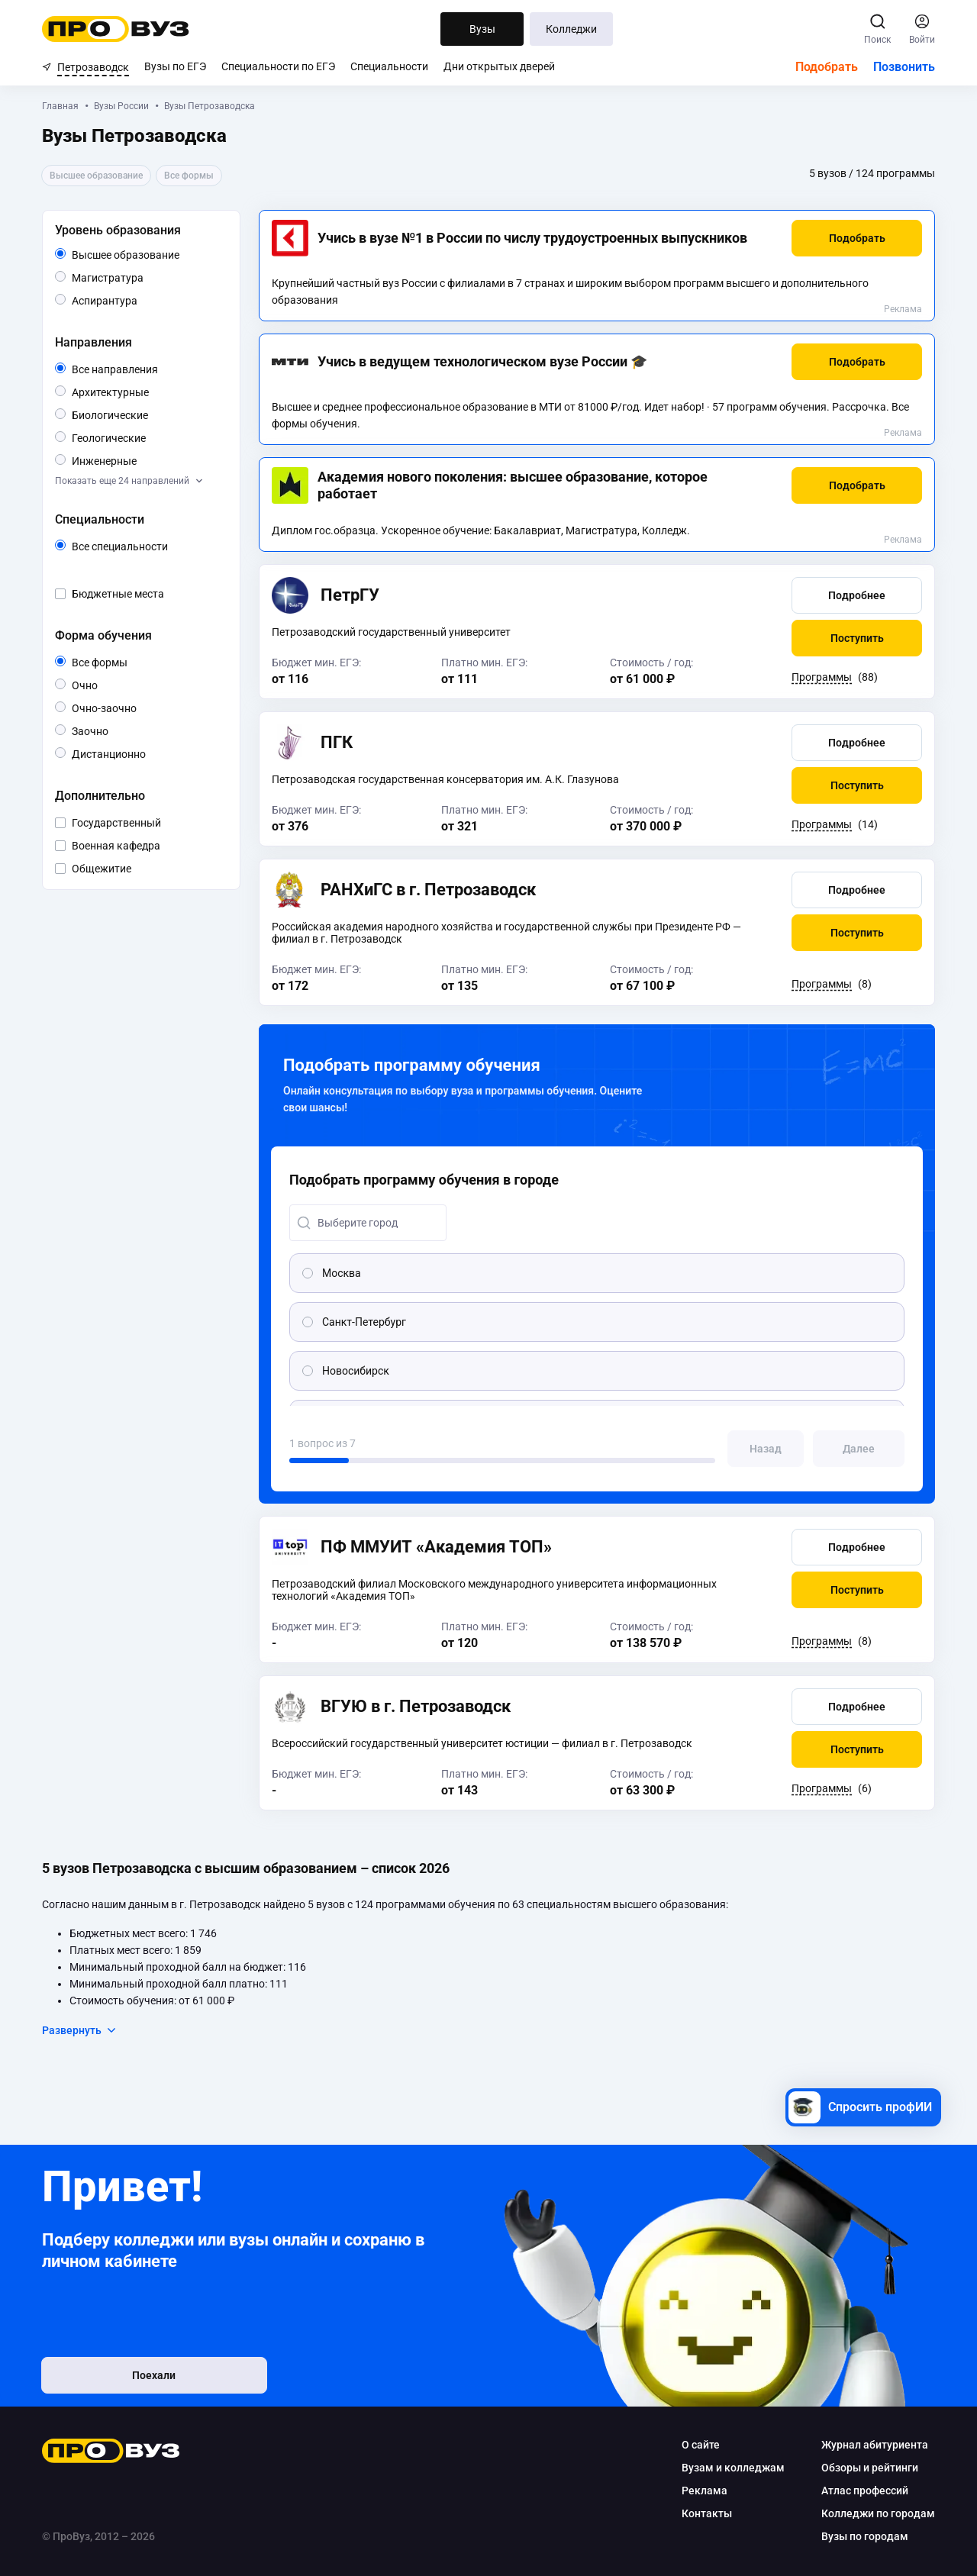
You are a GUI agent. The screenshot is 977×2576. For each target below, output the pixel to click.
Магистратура (143, 276)
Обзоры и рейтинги (869, 2468)
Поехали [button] (141, 2376)
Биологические (146, 414)
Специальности (389, 66)
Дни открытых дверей (499, 66)
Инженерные (136, 460)
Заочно (108, 730)
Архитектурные (146, 391)
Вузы (482, 29)
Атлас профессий (864, 2490)
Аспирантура (137, 299)
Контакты (707, 2513)
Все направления (146, 369)
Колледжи (571, 29)
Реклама (903, 309)
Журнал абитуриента (874, 2445)
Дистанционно (145, 753)
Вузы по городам (864, 2536)
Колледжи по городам (878, 2513)
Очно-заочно (122, 708)
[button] (857, 238)
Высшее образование (146, 255)
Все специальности (146, 546)
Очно (97, 684)
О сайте (701, 2445)
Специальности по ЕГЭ (278, 66)
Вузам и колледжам (733, 2468)
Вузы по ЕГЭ (175, 66)
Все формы (117, 662)
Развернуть (80, 2030)
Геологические (145, 437)
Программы (822, 677)
